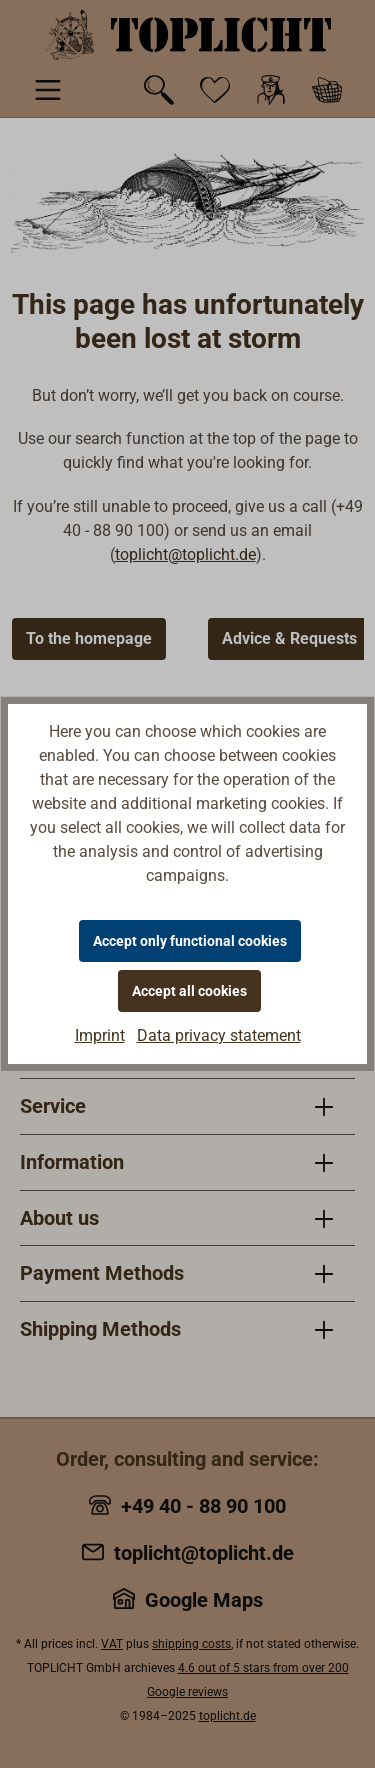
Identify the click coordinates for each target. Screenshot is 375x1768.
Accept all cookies (189, 991)
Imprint (100, 1035)
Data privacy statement (219, 1035)
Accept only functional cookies (190, 941)
